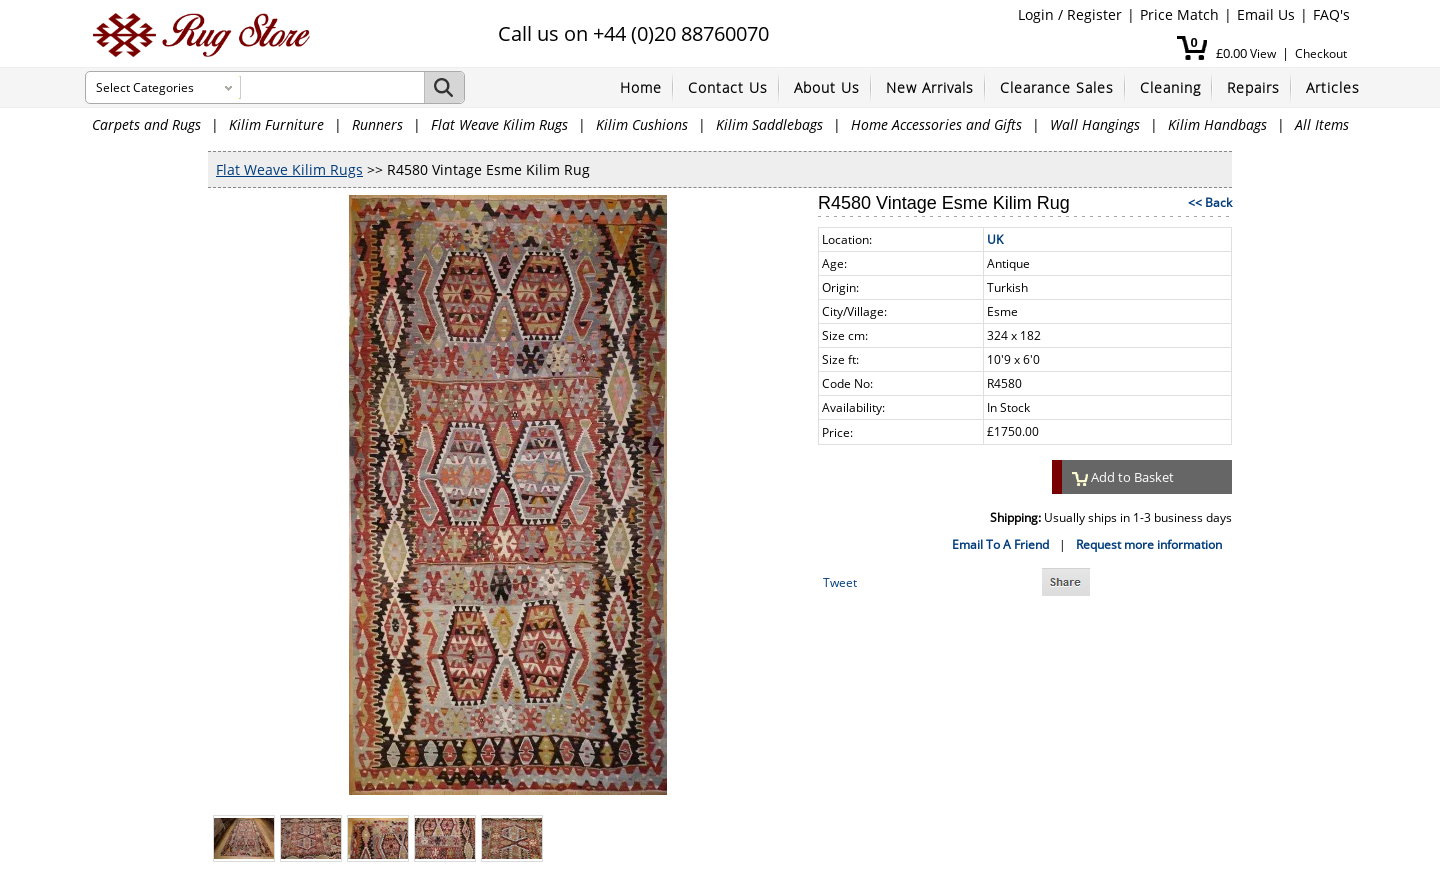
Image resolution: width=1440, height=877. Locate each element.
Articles (1333, 87)
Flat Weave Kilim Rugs (499, 124)
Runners (377, 124)
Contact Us (728, 87)
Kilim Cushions (642, 124)
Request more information (1149, 544)
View (1263, 53)
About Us (827, 87)
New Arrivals (930, 87)
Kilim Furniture (276, 124)
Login (1036, 14)
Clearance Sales (1057, 87)
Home (641, 87)
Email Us (1266, 14)
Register (1094, 14)
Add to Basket (1123, 477)
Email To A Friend (1000, 544)
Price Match (1179, 14)
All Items (1322, 124)
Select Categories (145, 87)
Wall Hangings (1095, 124)
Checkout (1321, 53)
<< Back (1210, 202)
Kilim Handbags (1217, 124)
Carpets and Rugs (146, 124)
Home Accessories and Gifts (936, 124)
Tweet (840, 582)
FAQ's (1331, 14)
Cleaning (1170, 87)
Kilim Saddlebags (769, 124)
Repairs (1253, 87)
